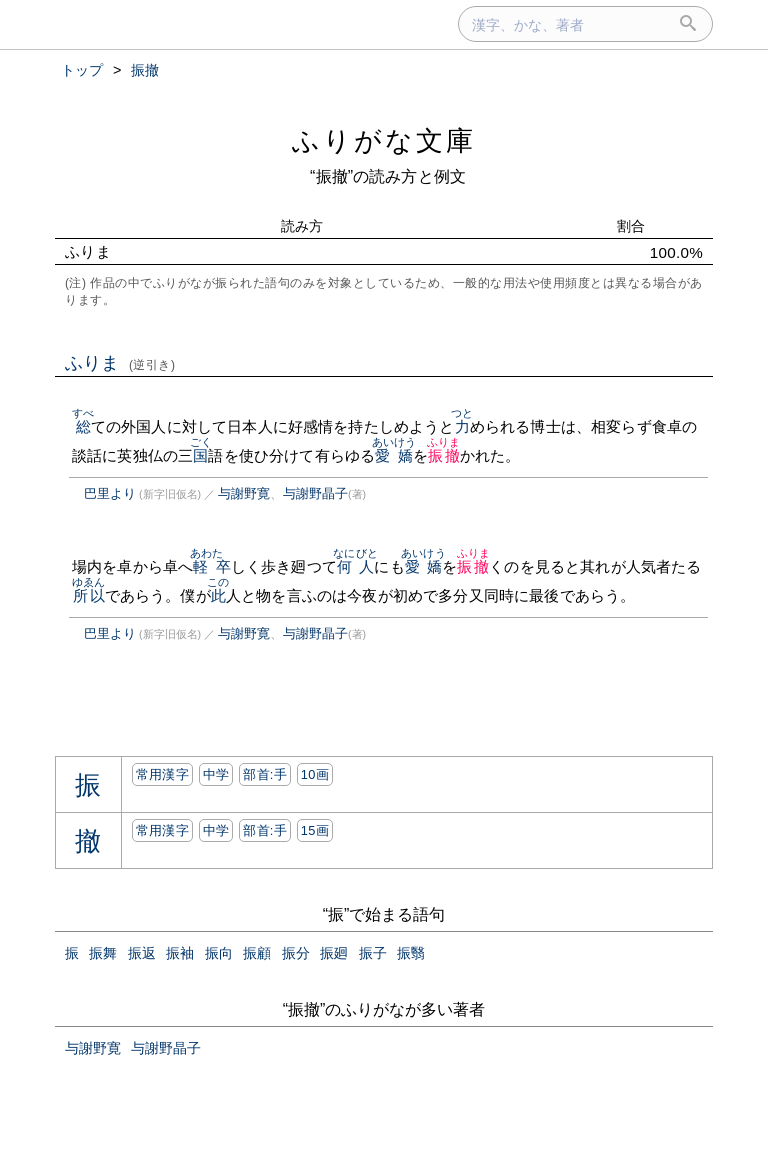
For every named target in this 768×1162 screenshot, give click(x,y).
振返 (142, 953)
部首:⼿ (265, 774)
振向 (219, 953)
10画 (315, 774)
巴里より (110, 493)
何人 (355, 566)
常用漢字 (162, 774)
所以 (88, 595)
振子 (373, 953)
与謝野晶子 (315, 493)
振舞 (103, 953)
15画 (315, 830)
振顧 (257, 953)
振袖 (180, 953)
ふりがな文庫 (384, 140)
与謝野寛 (244, 493)
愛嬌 (394, 455)
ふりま (120, 363)
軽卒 (212, 566)
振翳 (411, 953)
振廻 (334, 953)
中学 (216, 774)
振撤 (443, 455)
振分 (296, 953)
